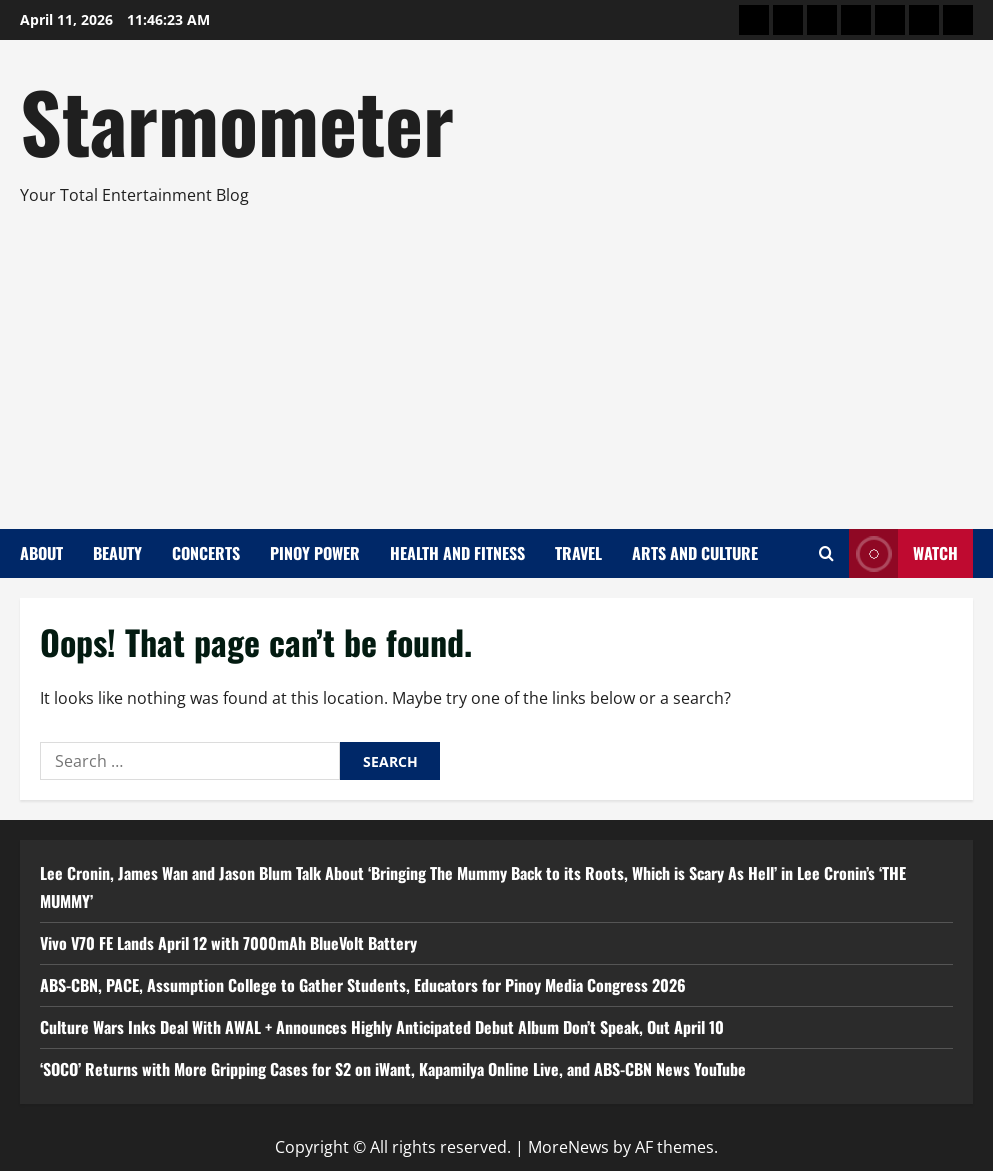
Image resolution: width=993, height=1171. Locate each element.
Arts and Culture (695, 553)
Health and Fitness (457, 553)
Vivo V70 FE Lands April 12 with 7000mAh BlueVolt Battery (228, 943)
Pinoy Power (315, 553)
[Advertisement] (491, 359)
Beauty (117, 553)
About (41, 553)
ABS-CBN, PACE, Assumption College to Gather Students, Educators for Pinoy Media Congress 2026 (363, 985)
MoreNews (568, 1147)
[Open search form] (826, 553)
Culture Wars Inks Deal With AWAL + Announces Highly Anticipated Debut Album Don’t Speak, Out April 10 (382, 1027)
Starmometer (237, 120)
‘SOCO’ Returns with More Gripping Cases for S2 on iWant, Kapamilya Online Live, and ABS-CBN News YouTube (393, 1069)
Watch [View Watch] (903, 553)
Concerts (206, 553)
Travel (578, 553)
